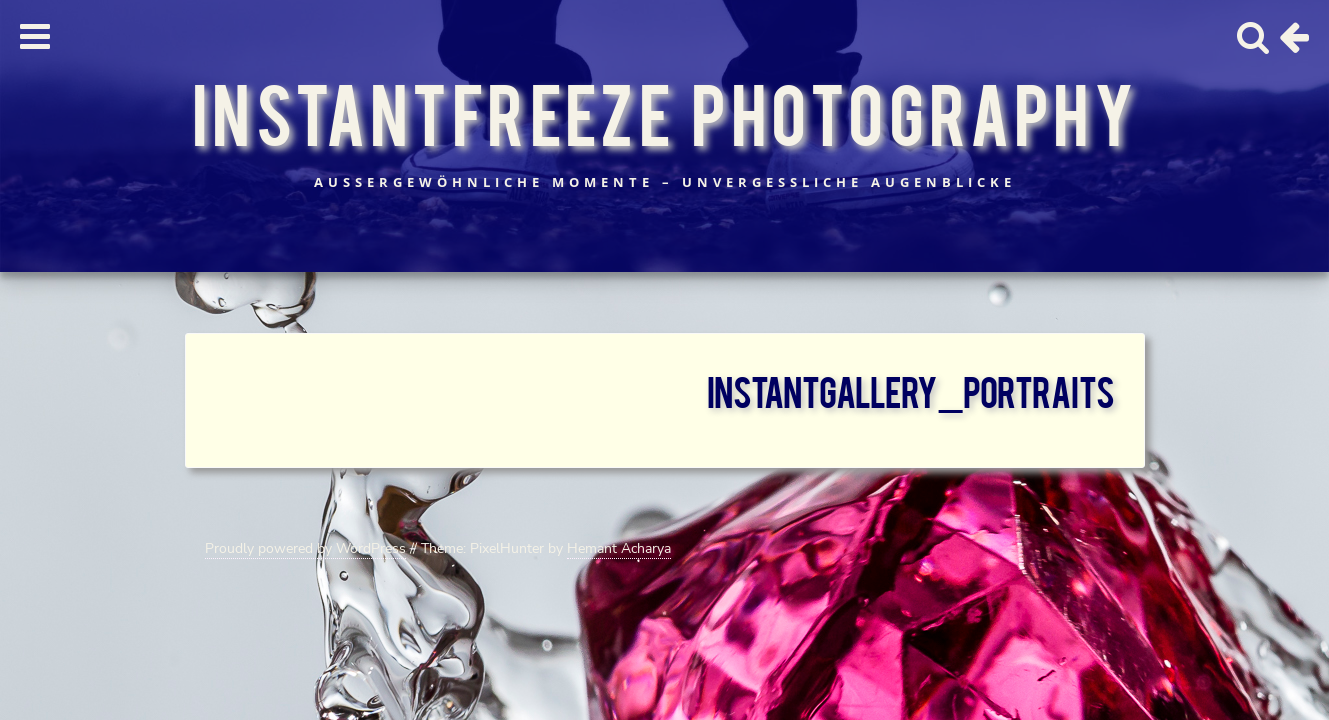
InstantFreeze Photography (664, 111)
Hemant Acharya (619, 548)
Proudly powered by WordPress (305, 548)
